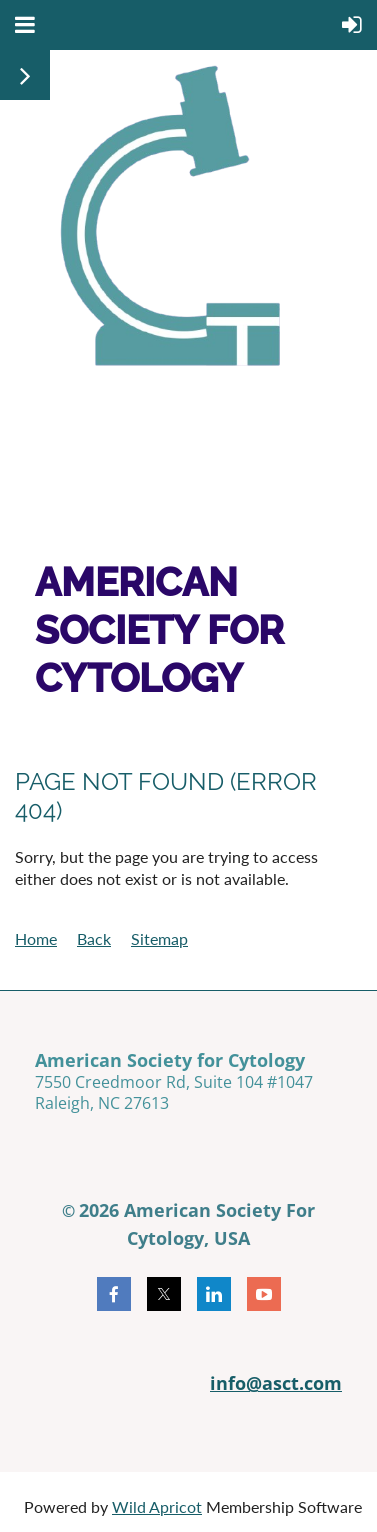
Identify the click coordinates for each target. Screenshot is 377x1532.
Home (36, 938)
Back (94, 938)
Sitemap (159, 938)
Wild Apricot (157, 1506)
